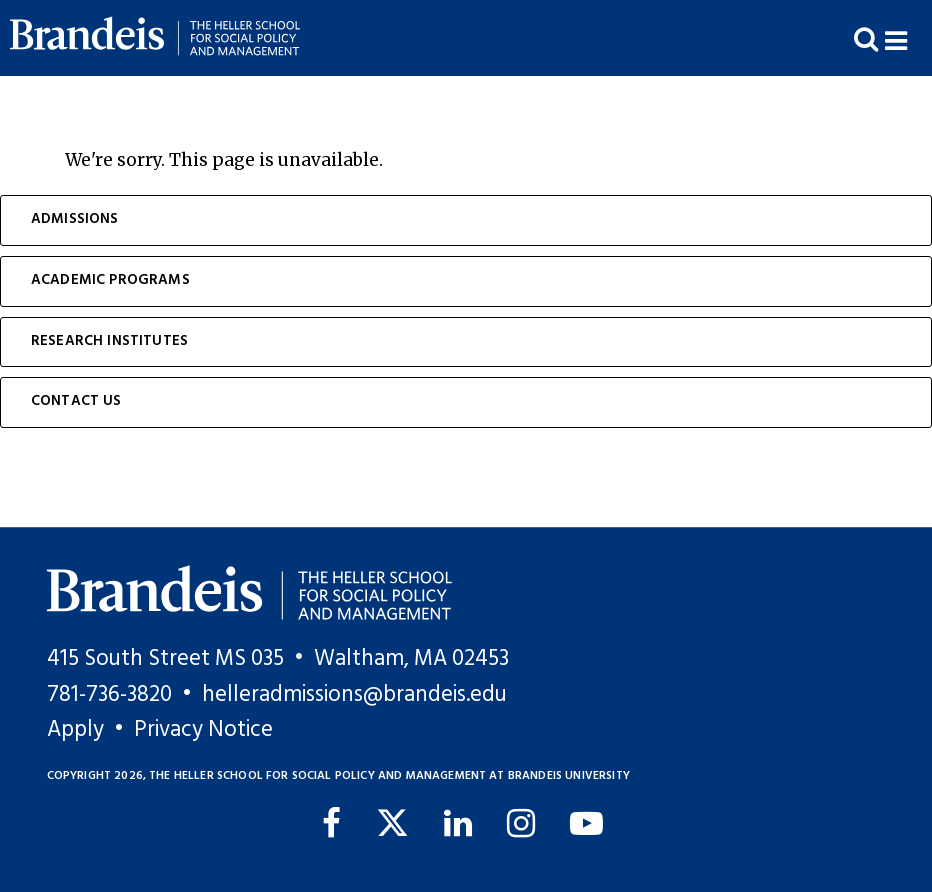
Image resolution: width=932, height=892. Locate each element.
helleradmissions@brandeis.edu (354, 695)
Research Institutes (109, 341)
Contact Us (76, 401)
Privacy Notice (203, 730)
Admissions (75, 219)
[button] (908, 38)
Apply (75, 730)
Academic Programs (110, 280)
